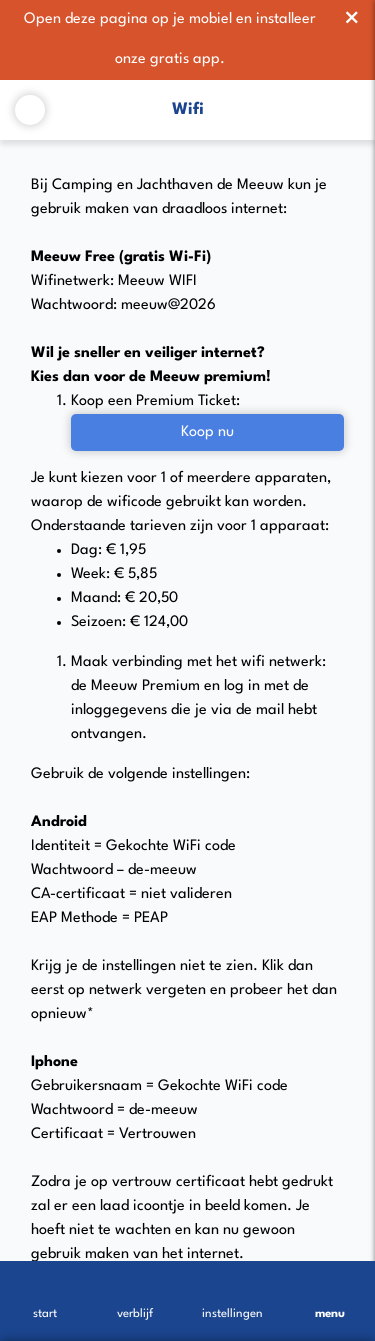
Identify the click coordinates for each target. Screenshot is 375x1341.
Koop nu (207, 409)
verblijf (135, 1314)
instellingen (232, 1314)
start (45, 1314)
